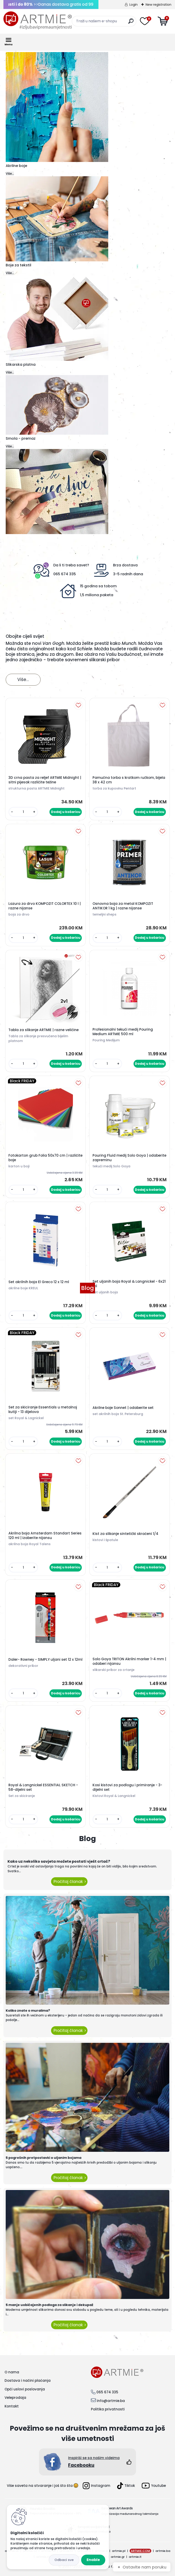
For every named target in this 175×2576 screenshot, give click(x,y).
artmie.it (135, 2557)
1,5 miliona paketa (96, 595)
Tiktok (126, 2485)
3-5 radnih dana (128, 574)
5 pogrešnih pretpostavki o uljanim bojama (43, 2157)
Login (133, 4)
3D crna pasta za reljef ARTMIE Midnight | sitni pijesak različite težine (44, 780)
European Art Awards (117, 2508)
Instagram (96, 2485)
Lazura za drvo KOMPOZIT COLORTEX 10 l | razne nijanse (44, 906)
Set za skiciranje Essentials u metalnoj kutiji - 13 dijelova (42, 1409)
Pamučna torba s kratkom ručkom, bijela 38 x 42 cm (129, 780)
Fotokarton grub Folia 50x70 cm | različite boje (45, 1157)
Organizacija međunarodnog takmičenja (129, 2514)
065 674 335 (64, 574)
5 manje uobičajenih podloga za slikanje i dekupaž (49, 2305)
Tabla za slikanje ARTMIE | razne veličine (43, 1030)
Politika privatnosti (108, 2409)
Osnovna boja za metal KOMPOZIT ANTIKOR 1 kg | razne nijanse (123, 906)
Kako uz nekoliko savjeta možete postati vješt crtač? (59, 1861)
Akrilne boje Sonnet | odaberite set (123, 1407)
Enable (93, 2559)
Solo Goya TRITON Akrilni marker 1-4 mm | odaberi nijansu (129, 1661)
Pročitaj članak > (69, 1881)
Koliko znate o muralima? (28, 2010)
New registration (158, 4)
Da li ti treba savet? (71, 565)
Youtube (154, 2485)
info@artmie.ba (111, 2400)
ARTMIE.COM (140, 2551)
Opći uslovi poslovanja (25, 2389)
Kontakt (12, 2406)
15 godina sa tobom (98, 586)
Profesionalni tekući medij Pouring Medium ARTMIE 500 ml (123, 1031)
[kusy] (23, 812)
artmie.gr (118, 2557)
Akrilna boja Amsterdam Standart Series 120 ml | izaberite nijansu (45, 1535)
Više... (10, 174)
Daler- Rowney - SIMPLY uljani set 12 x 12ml (45, 1659)
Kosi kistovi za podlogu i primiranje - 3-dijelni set (127, 1787)
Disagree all (64, 2560)
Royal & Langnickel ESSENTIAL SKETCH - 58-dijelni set (43, 1787)
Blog (87, 1288)
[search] (131, 22)
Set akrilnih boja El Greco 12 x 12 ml (38, 1282)
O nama (12, 2372)
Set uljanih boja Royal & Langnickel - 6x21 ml (129, 1283)
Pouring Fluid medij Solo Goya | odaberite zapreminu (129, 1157)
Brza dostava (125, 565)
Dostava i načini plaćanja (28, 2380)
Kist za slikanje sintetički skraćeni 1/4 (125, 1533)
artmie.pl (119, 2551)
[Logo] (37, 20)
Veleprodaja (15, 2397)
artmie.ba (162, 2551)
